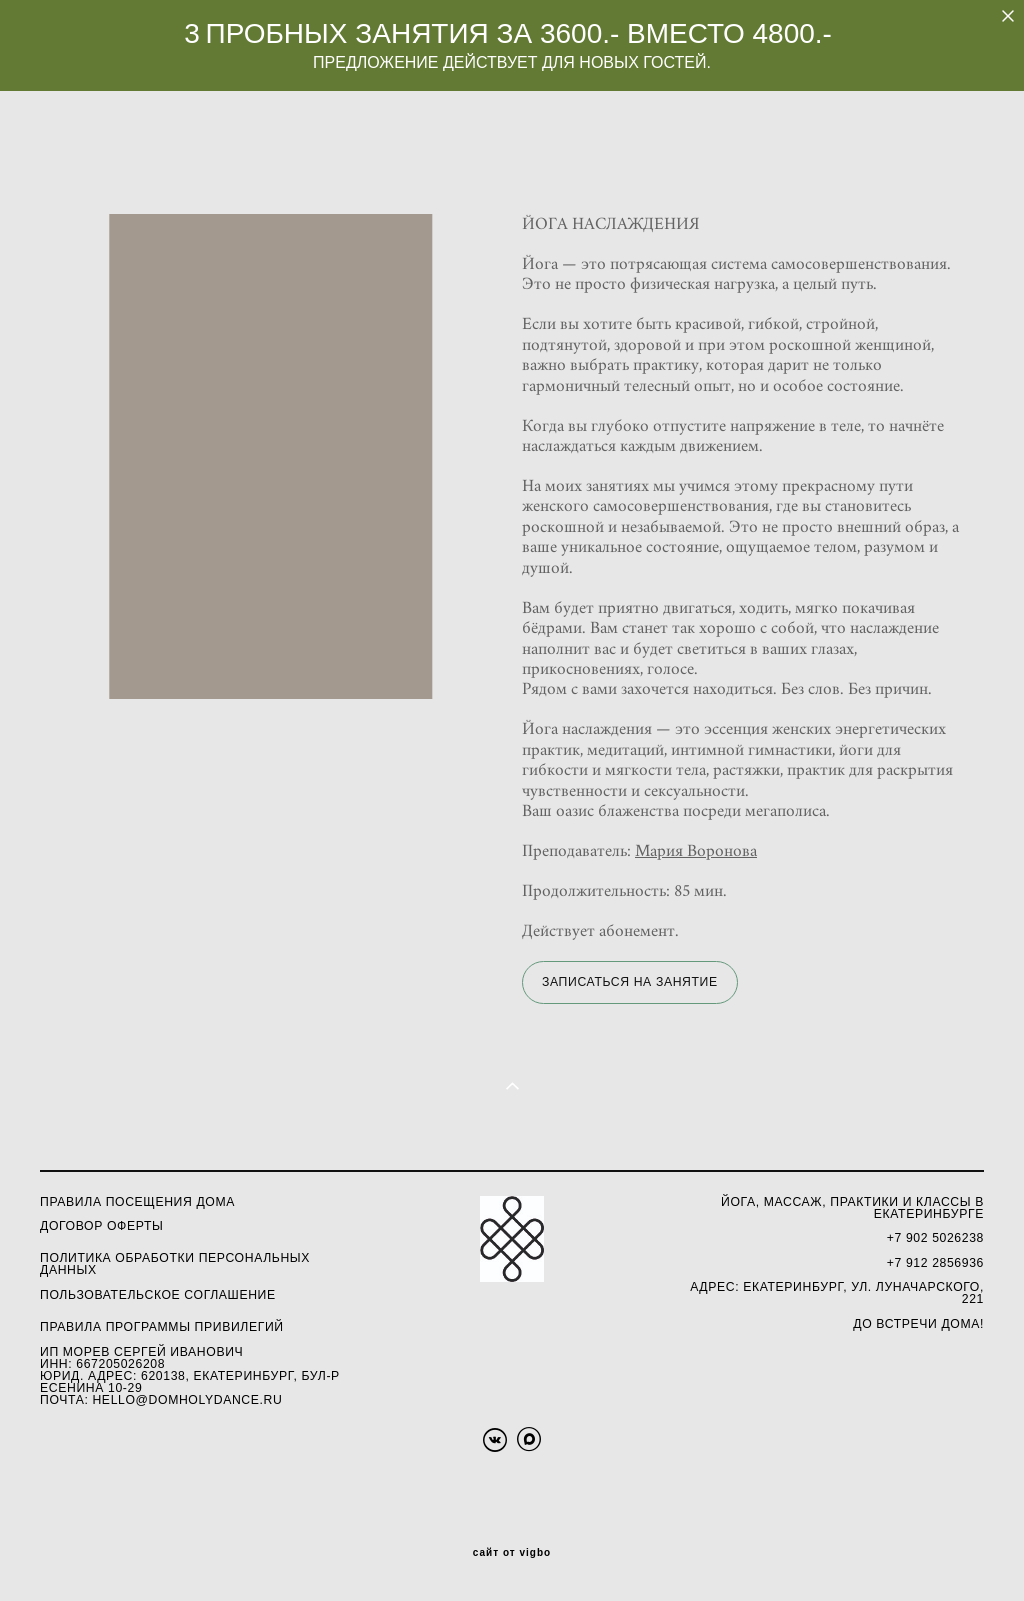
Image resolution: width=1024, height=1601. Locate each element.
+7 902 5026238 (935, 1238)
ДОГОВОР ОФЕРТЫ (101, 1226)
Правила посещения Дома (137, 1202)
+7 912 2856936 (935, 1263)
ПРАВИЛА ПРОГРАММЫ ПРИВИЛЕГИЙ (162, 1327)
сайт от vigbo (512, 1553)
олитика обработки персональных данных (175, 1264)
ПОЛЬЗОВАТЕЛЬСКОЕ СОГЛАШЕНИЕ (158, 1295)
